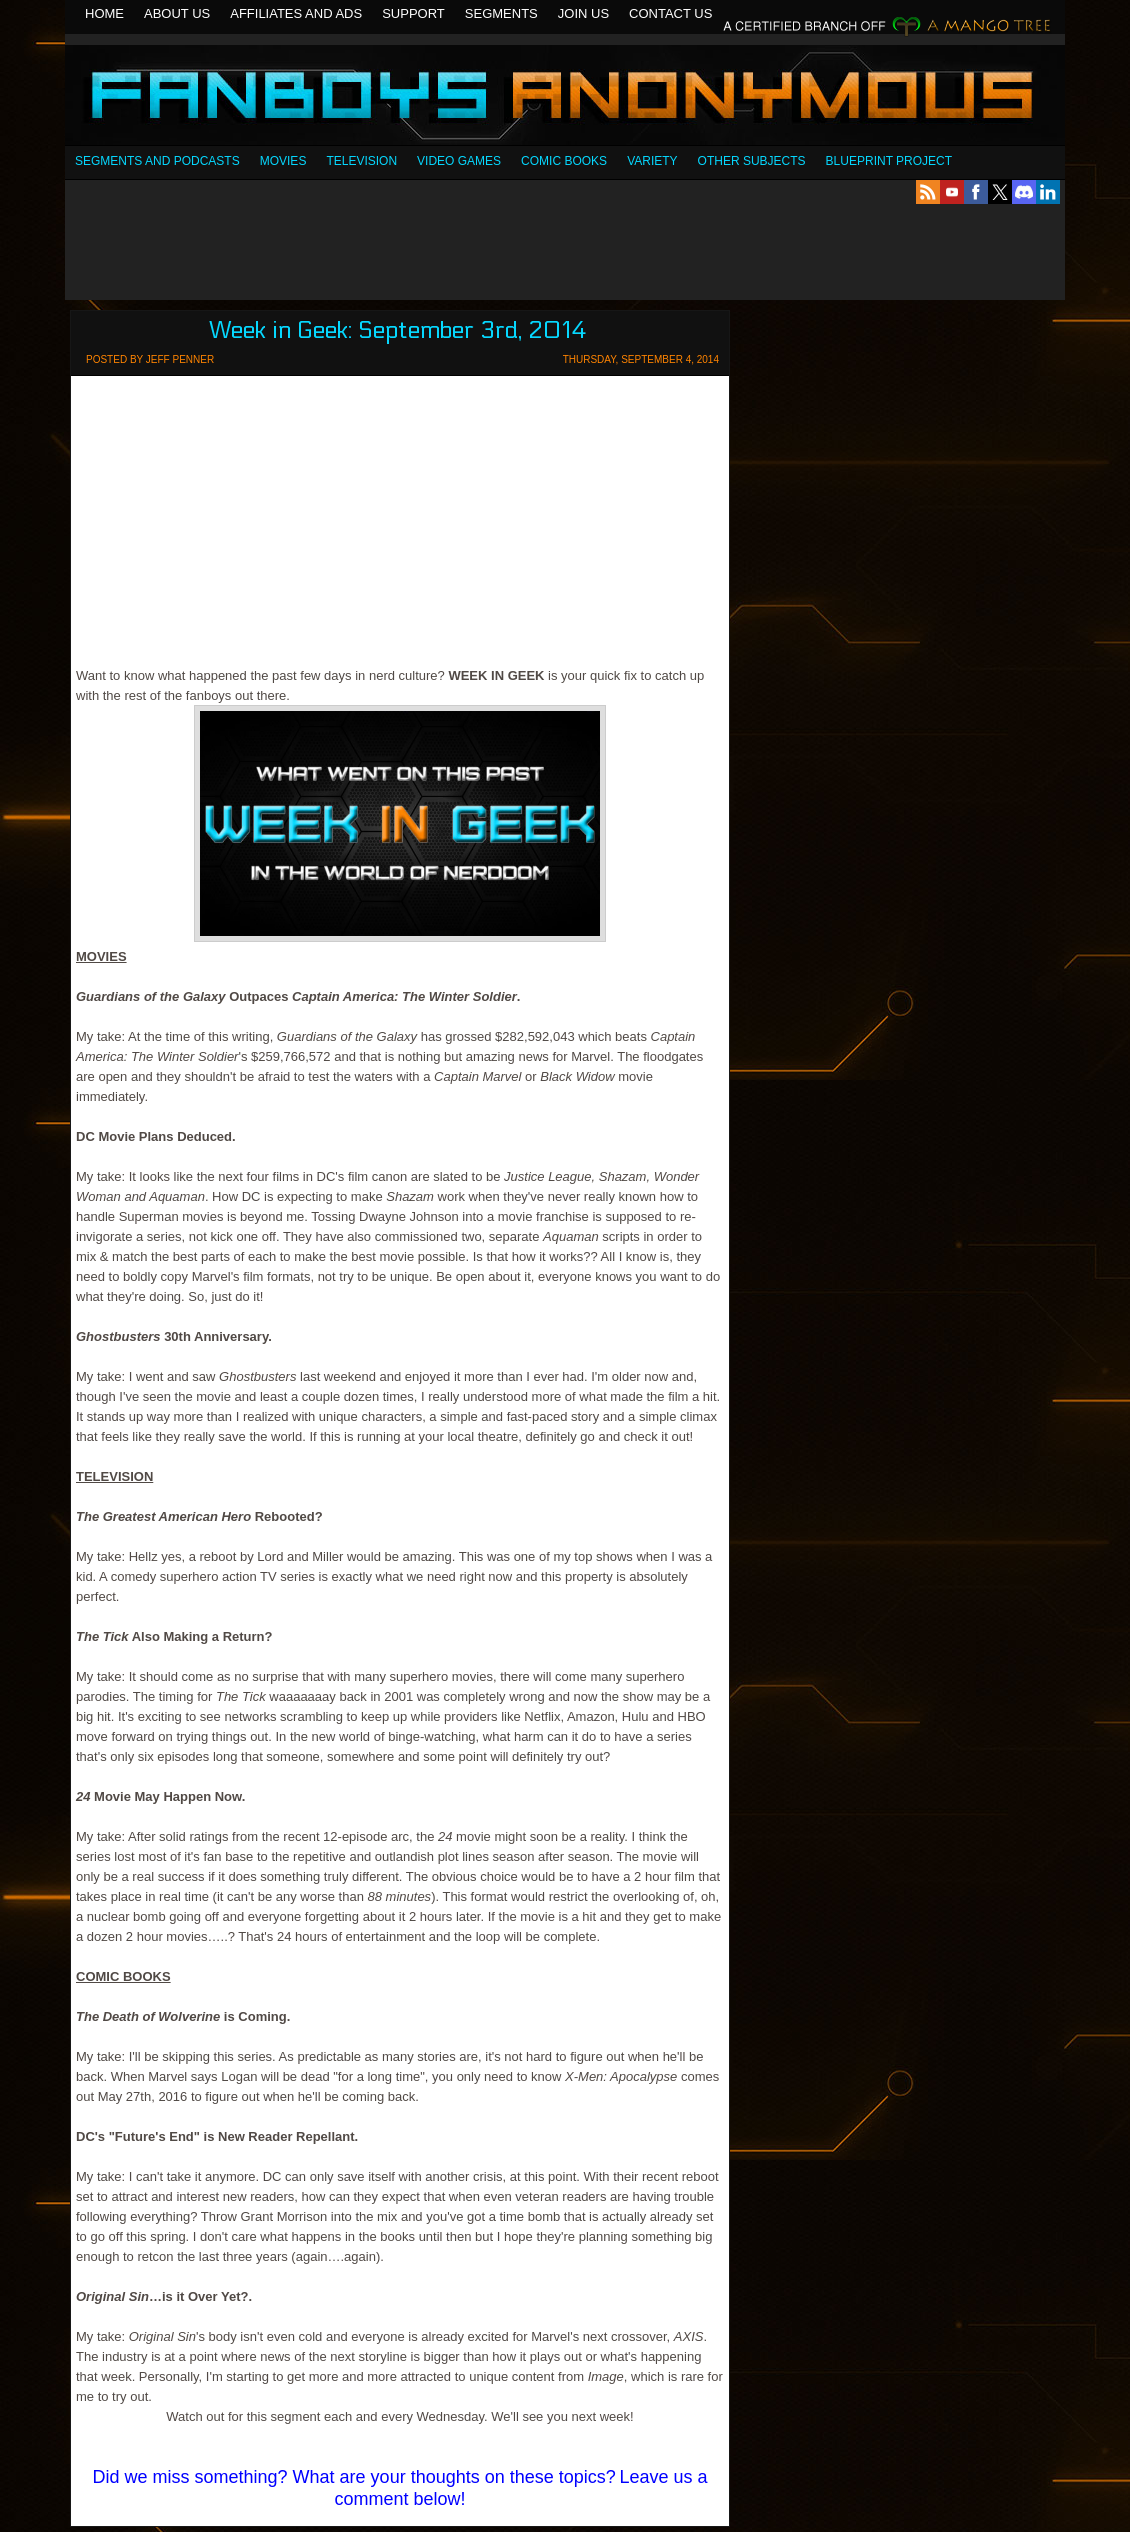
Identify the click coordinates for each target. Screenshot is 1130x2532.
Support (413, 13)
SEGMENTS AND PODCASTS (157, 161)
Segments (501, 13)
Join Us (583, 13)
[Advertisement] (565, 252)
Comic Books (564, 161)
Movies (283, 161)
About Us (177, 13)
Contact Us (670, 13)
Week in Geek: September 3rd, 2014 (398, 330)
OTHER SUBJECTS (752, 161)
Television (361, 161)
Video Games (459, 161)
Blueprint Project (889, 161)
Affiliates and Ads (296, 13)
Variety (652, 161)
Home (104, 13)
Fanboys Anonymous (565, 97)
